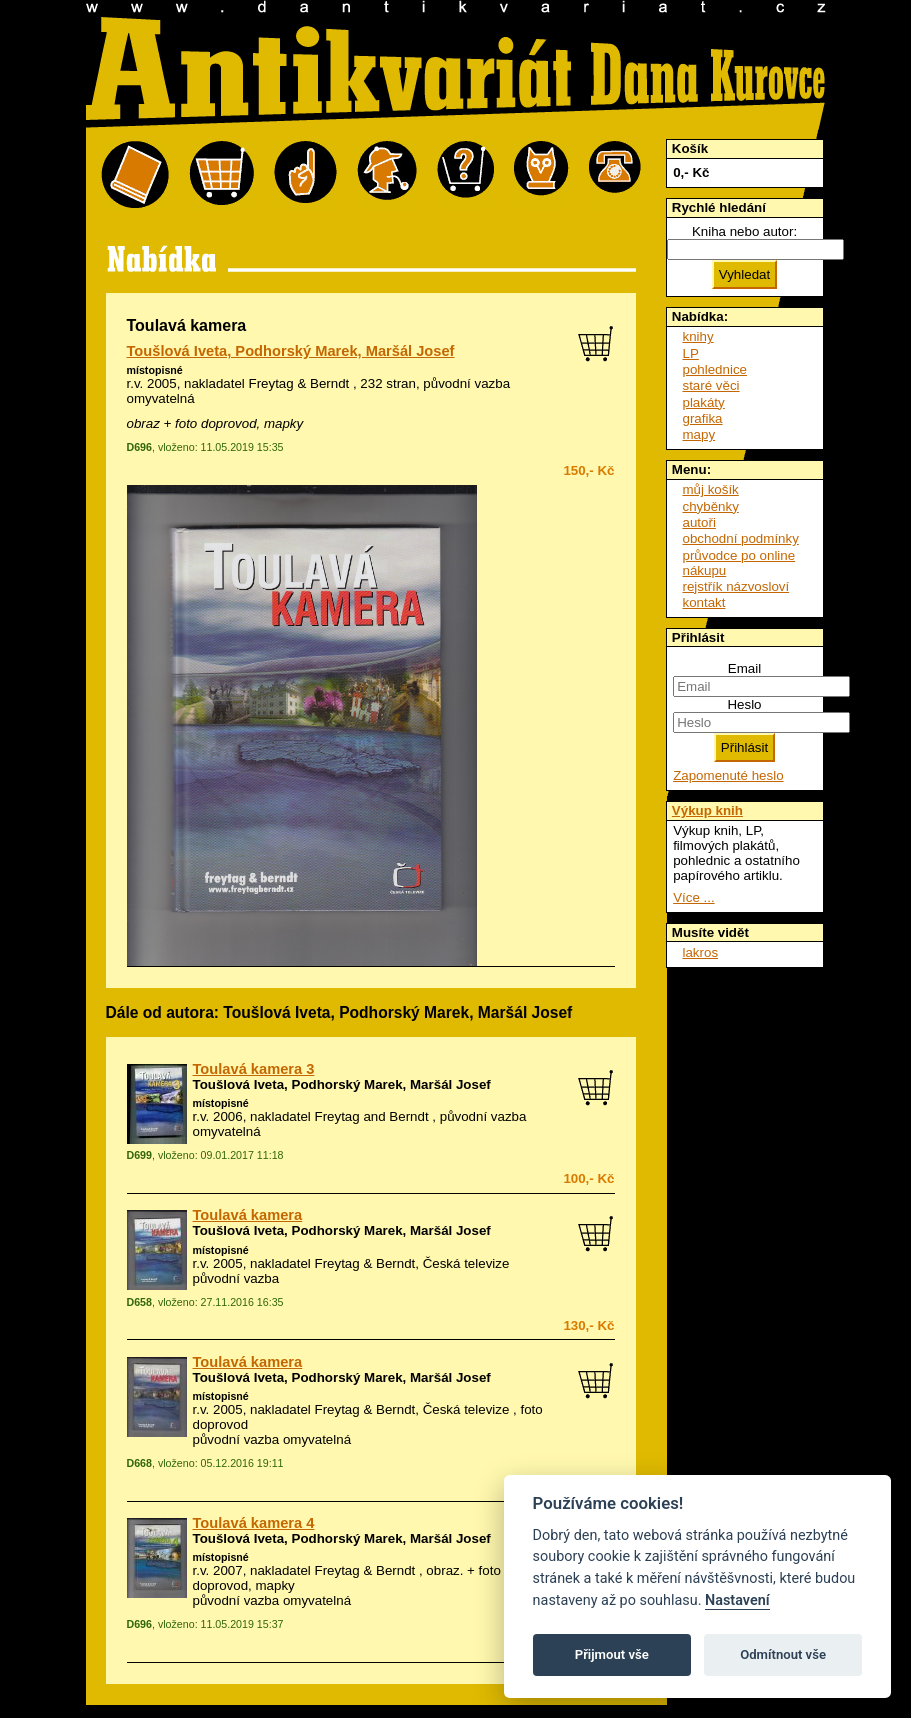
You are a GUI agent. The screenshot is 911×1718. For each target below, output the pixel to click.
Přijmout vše (612, 1654)
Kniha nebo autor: (744, 231)
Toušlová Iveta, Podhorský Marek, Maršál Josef (291, 351)
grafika (703, 418)
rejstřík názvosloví (736, 586)
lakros (701, 952)
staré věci (711, 385)
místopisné (155, 370)
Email (744, 668)
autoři (699, 522)
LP (691, 353)
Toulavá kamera (248, 1215)
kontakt (704, 602)
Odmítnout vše (783, 1654)
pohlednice (715, 369)
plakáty (704, 402)
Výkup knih (707, 810)
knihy (698, 336)
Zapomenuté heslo (728, 775)
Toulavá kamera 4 (254, 1523)
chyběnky (711, 506)
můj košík (711, 489)
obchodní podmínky (741, 538)
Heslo (744, 704)
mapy (699, 434)
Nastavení (737, 1600)
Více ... (693, 897)
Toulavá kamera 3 (254, 1069)
